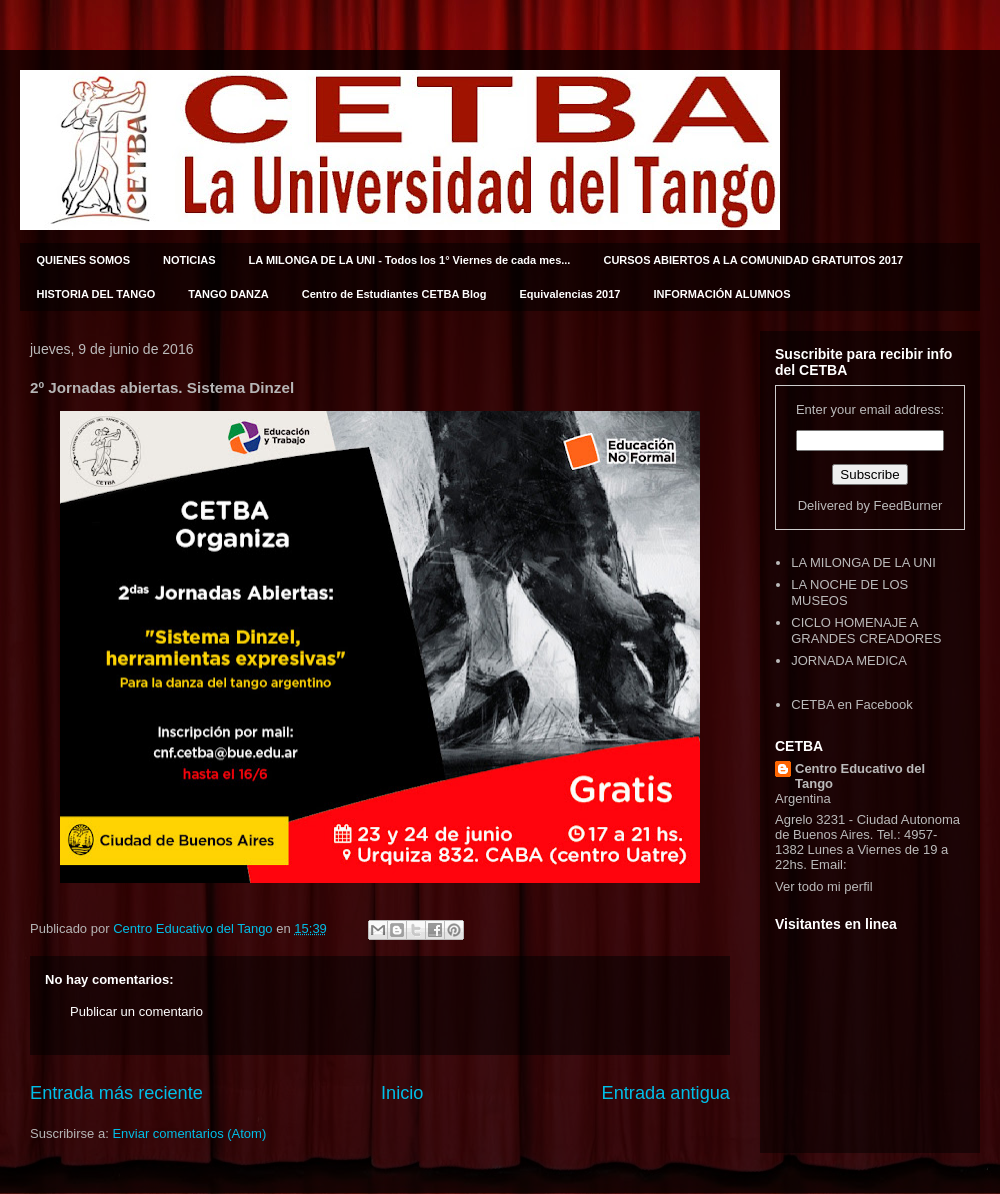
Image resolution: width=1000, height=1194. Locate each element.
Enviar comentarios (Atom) (189, 1133)
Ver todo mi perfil (824, 886)
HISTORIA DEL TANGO (96, 294)
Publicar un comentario (136, 1011)
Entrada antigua (666, 1093)
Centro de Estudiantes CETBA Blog (394, 294)
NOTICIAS (189, 260)
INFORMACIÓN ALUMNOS (721, 294)
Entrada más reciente (116, 1093)
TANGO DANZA (228, 294)
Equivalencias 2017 (570, 294)
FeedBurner (908, 505)
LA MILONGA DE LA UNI (863, 562)
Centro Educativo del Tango (860, 776)
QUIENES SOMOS (84, 260)
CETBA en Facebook (851, 704)
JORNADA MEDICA (849, 660)
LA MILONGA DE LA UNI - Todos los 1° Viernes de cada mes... (410, 260)
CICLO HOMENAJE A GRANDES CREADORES (866, 630)
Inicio (402, 1093)
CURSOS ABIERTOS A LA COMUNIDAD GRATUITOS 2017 (753, 260)
